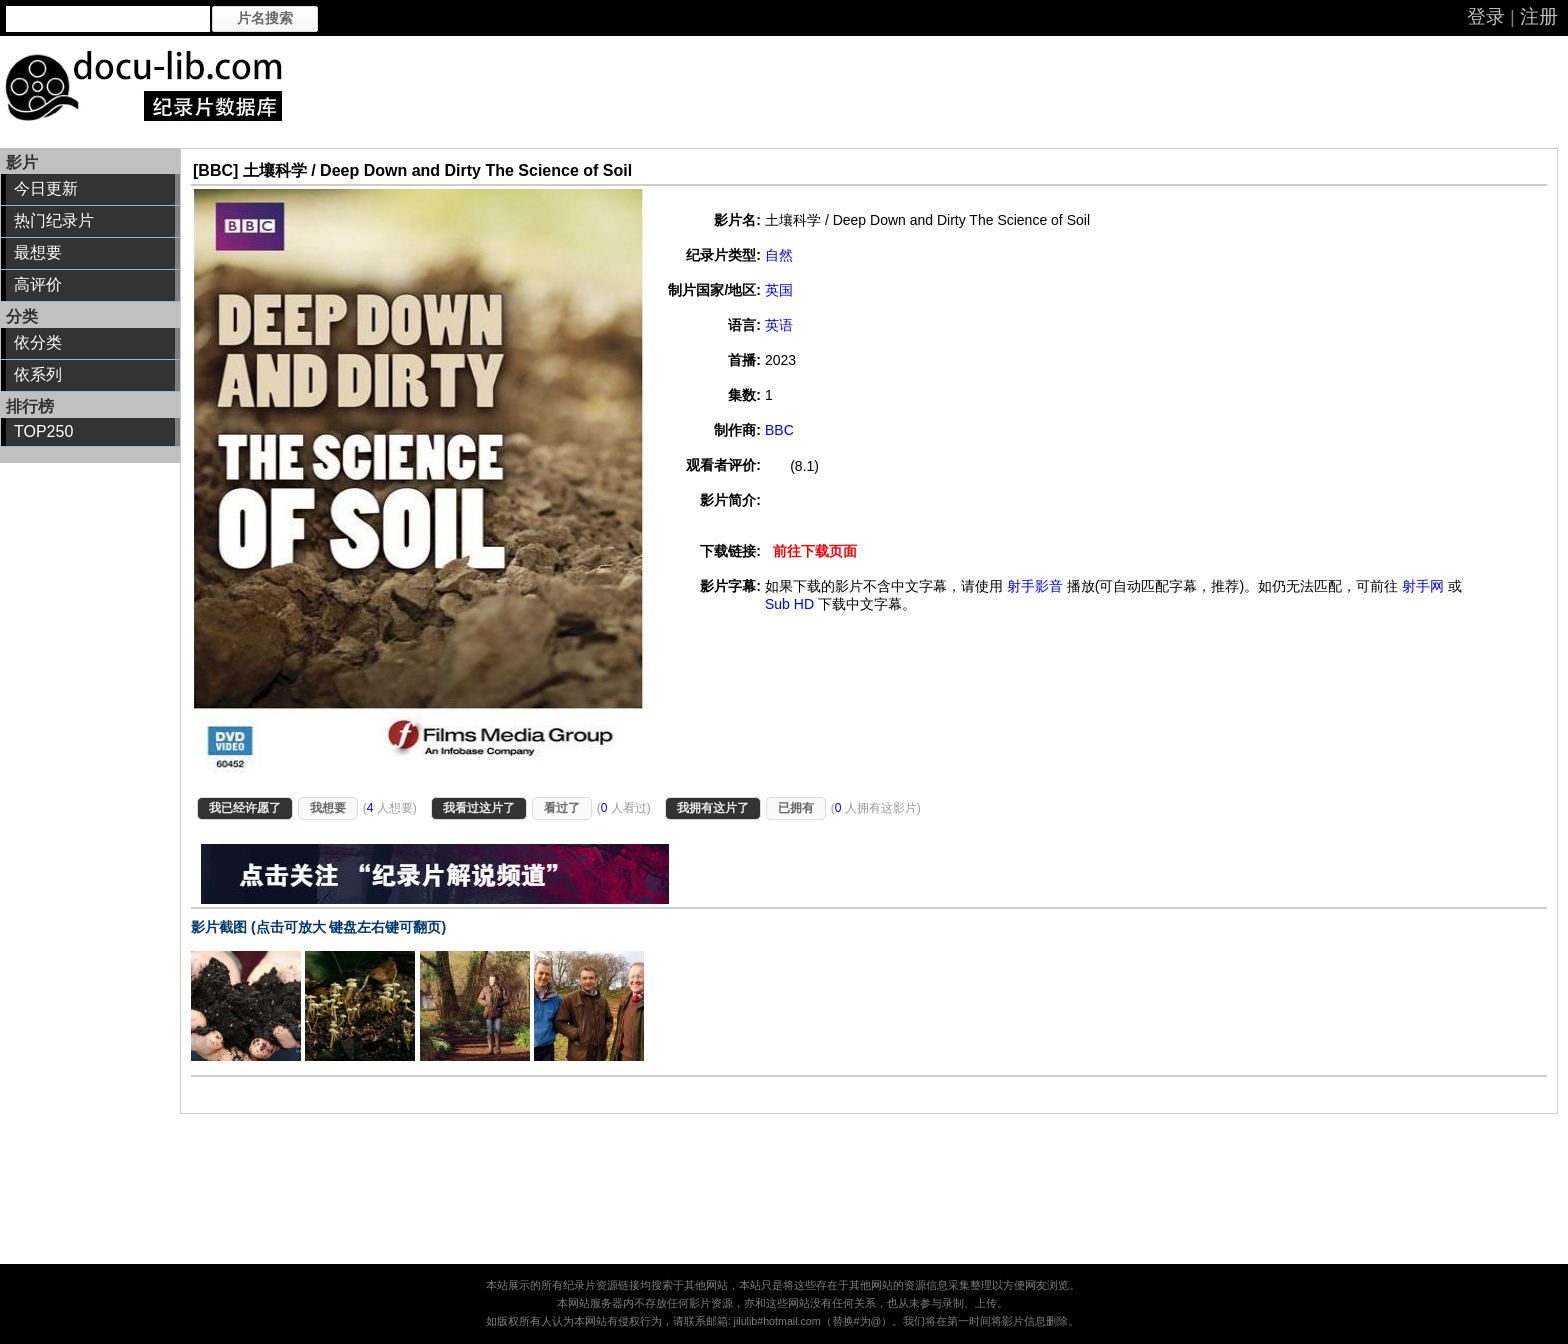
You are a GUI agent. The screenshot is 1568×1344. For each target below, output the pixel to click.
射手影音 (1035, 586)
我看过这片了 (479, 808)
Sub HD (789, 604)
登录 (1486, 16)
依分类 (38, 342)
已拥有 (796, 808)
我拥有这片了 (713, 808)
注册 (1539, 16)
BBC (779, 430)
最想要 (38, 252)
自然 (779, 255)
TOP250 (43, 431)
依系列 (38, 374)
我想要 (328, 808)
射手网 (1423, 586)
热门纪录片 (54, 220)
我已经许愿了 (245, 808)
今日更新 (46, 188)
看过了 (562, 808)
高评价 (38, 284)
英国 (779, 290)
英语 (779, 325)
